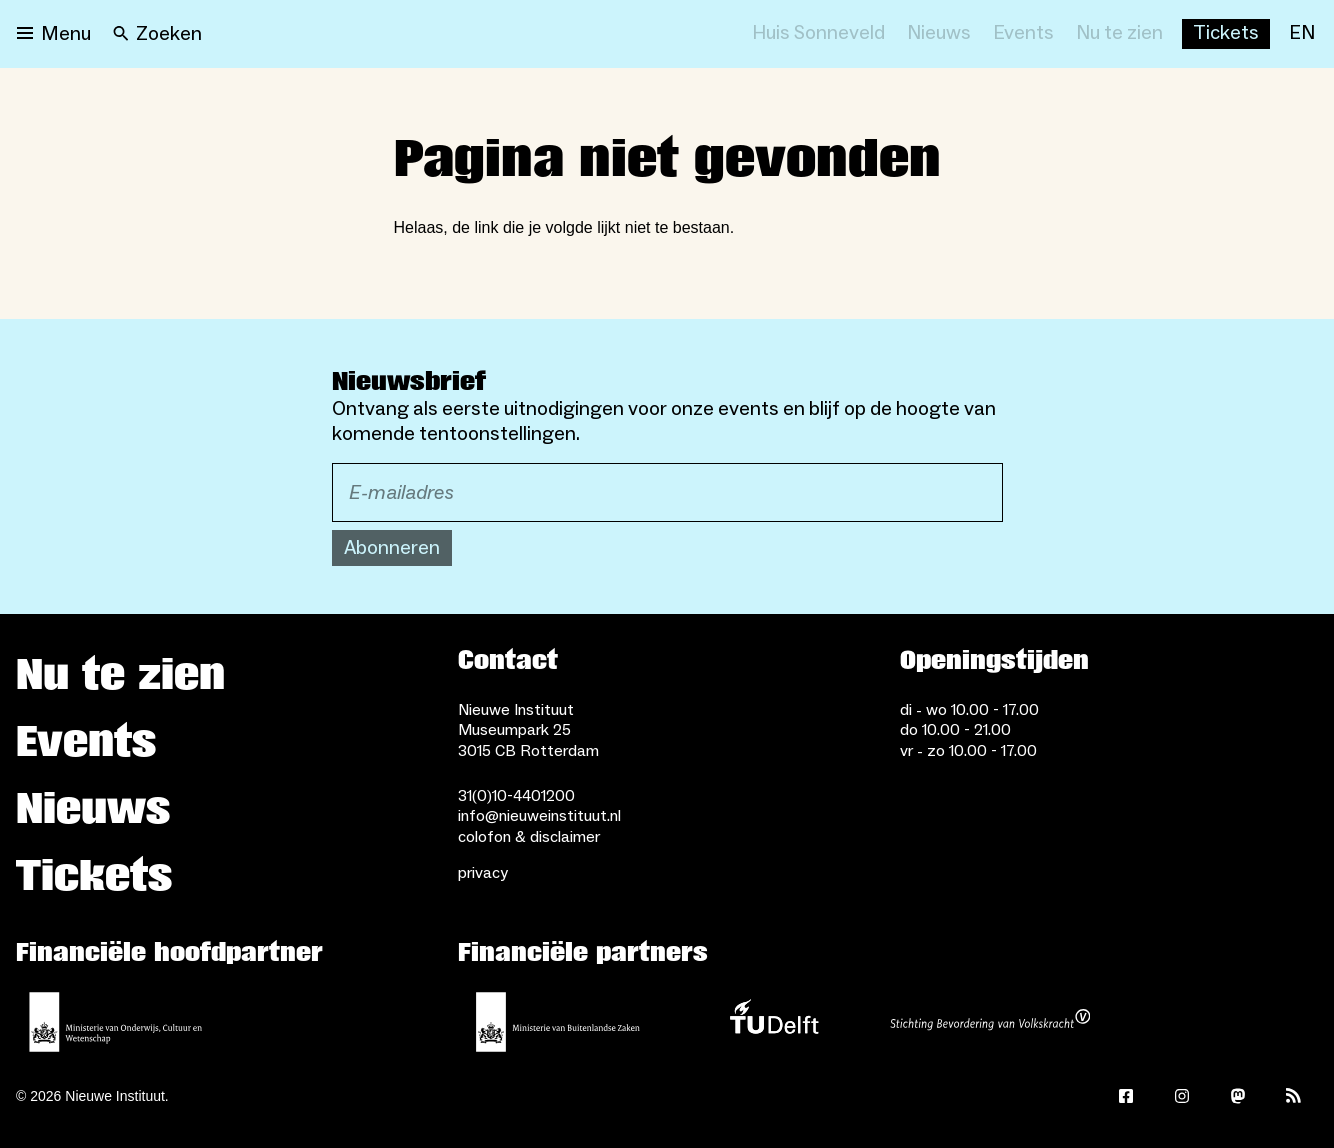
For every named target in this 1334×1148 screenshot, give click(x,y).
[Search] (157, 34)
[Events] (1023, 34)
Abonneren (392, 548)
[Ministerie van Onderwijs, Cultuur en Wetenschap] (116, 1022)
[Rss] (1294, 1096)
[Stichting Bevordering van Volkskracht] (990, 1022)
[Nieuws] (939, 34)
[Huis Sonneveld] (818, 34)
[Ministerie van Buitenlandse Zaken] (558, 1022)
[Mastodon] (1238, 1096)
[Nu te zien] (1119, 34)
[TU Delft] (774, 1022)
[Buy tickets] (1226, 34)
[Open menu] (54, 34)
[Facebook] (1126, 1096)
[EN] (1302, 34)
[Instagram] (1182, 1096)
